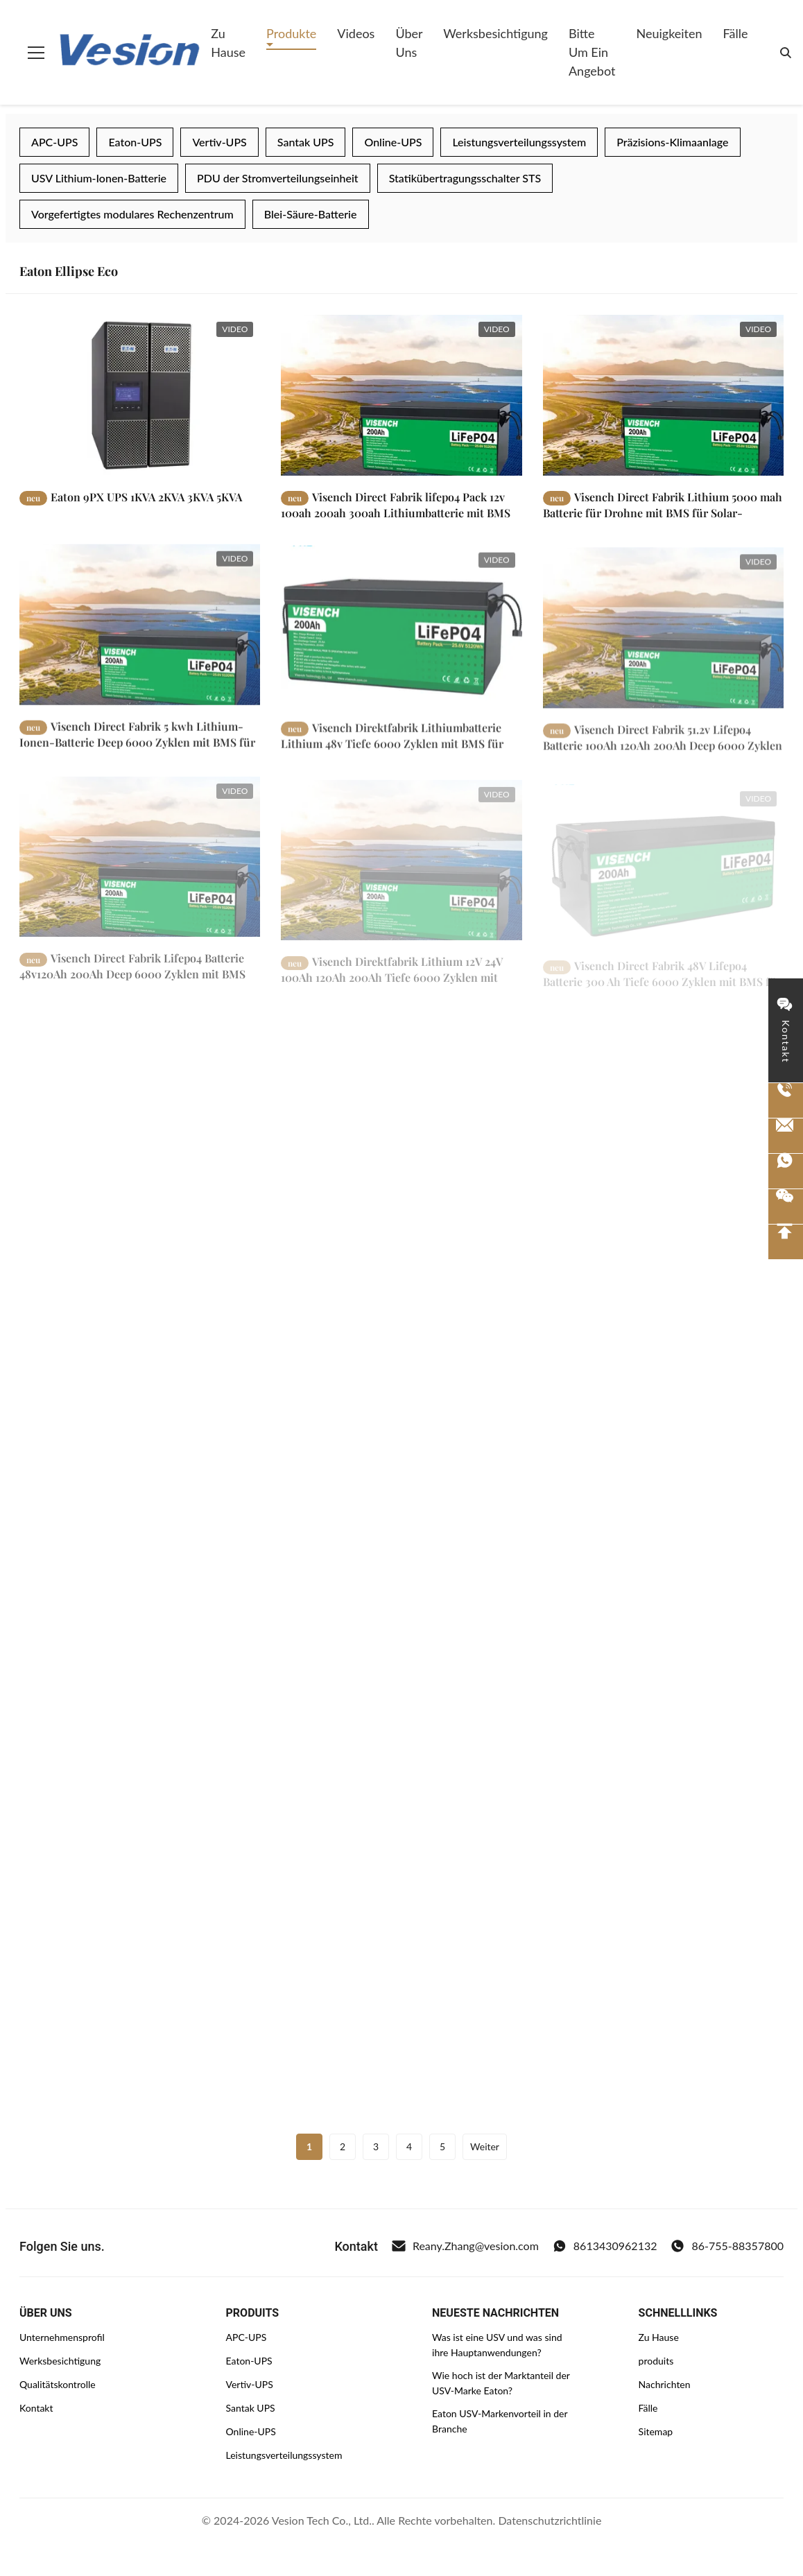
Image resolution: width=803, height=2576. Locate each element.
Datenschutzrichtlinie (549, 2520)
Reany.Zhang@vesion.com (465, 2246)
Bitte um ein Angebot (592, 52)
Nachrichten (665, 2384)
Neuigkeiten (669, 33)
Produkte (291, 33)
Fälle (735, 33)
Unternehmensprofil (62, 2337)
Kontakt (36, 2408)
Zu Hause (228, 43)
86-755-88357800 (727, 2246)
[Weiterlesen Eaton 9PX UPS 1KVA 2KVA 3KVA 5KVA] (139, 395)
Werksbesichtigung (495, 33)
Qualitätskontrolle (57, 2384)
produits (656, 2361)
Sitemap (656, 2431)
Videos (355, 33)
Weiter (484, 2146)
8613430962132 (605, 2246)
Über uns (408, 43)
